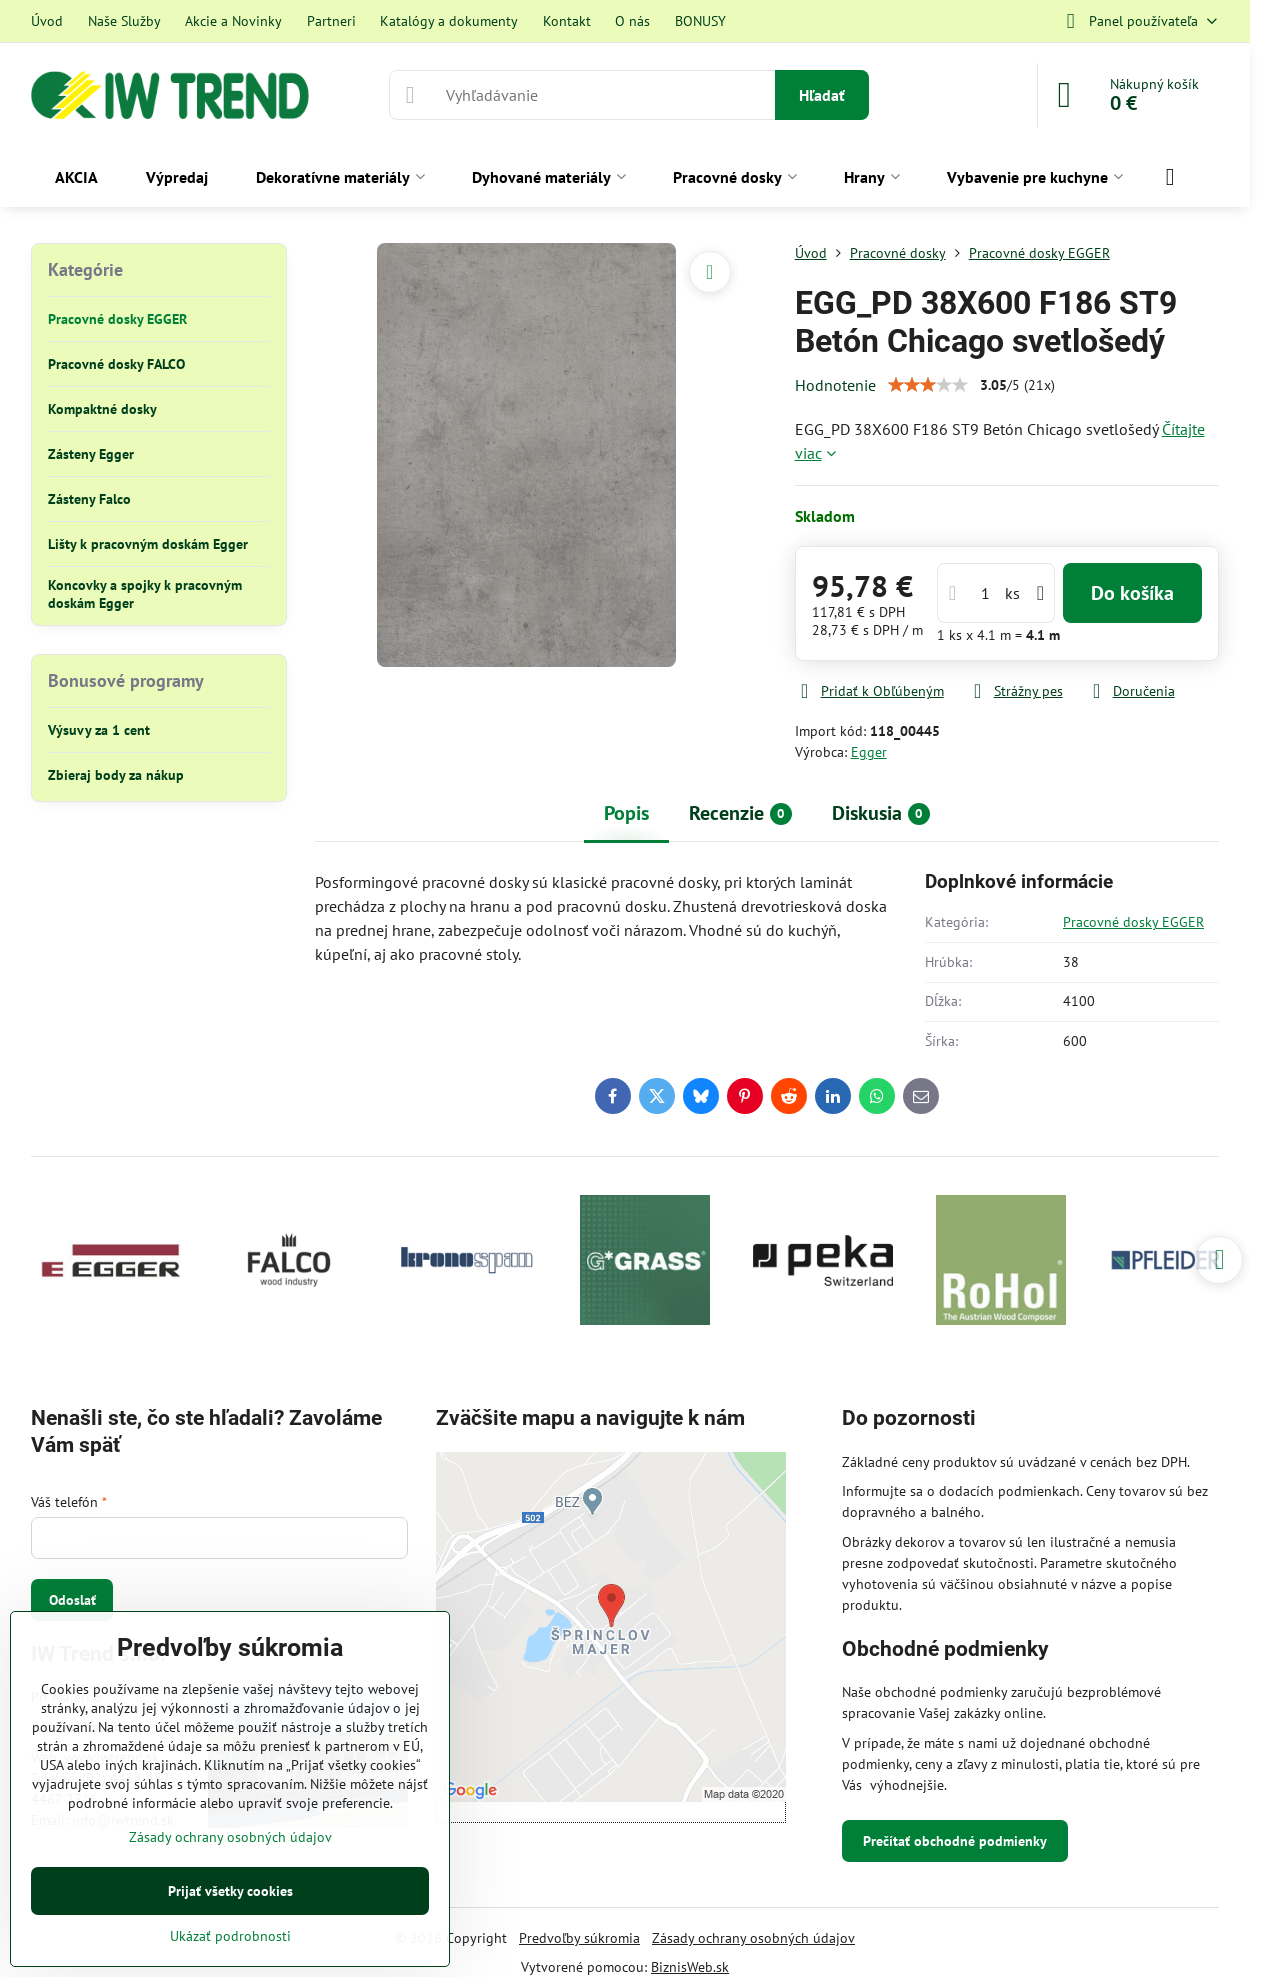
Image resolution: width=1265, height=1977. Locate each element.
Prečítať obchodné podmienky (955, 1841)
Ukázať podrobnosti (230, 1936)
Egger (869, 752)
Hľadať (822, 95)
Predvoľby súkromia (579, 1938)
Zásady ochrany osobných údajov (753, 1938)
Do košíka (1132, 593)
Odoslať (72, 1600)
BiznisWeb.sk (690, 1967)
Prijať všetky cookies (230, 1891)
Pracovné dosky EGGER (1133, 922)
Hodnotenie (835, 385)
